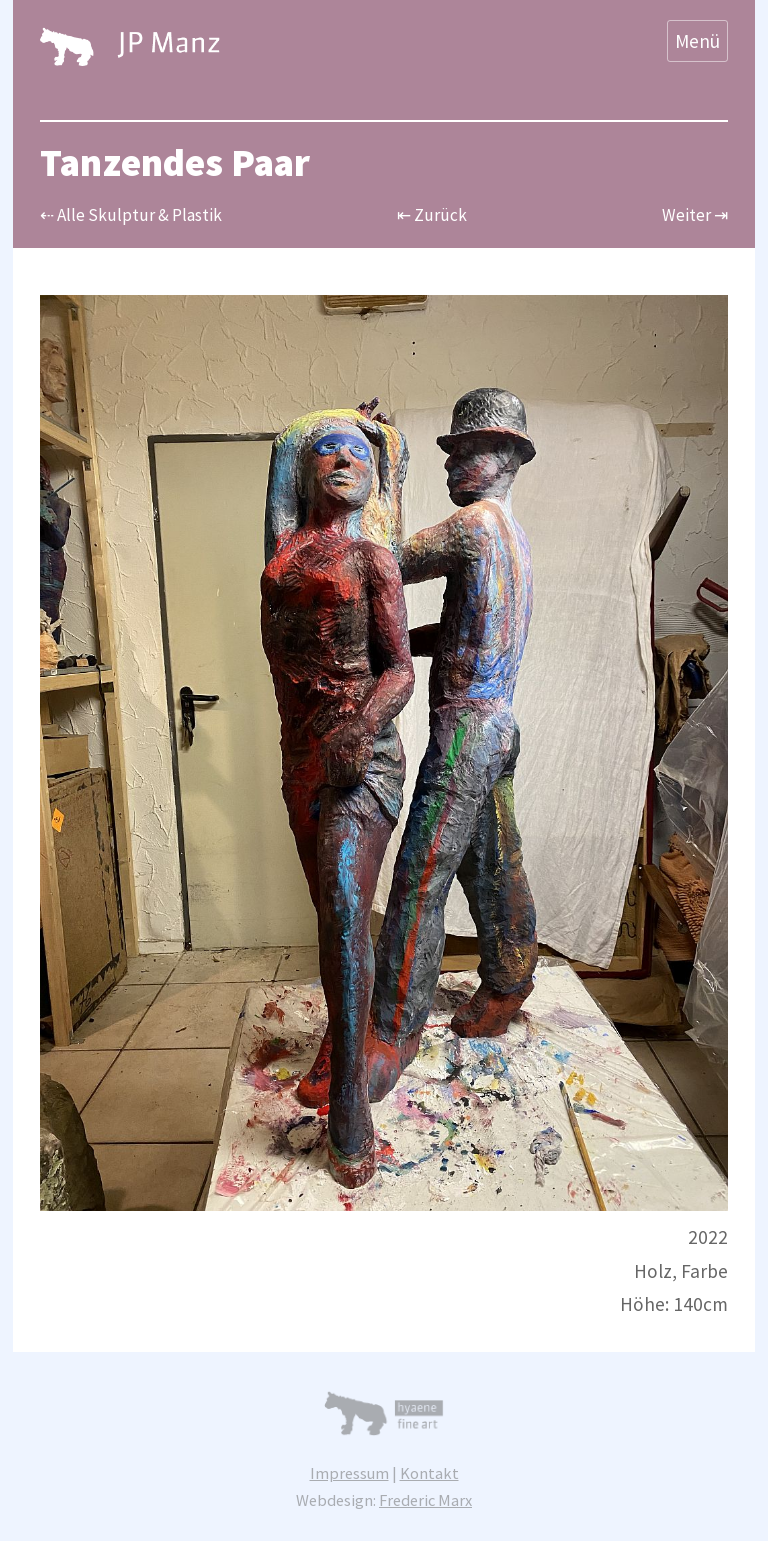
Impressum (349, 1473)
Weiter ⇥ (695, 215)
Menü (697, 41)
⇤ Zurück (432, 215)
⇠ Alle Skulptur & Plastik (131, 215)
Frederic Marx (425, 1500)
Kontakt (429, 1473)
